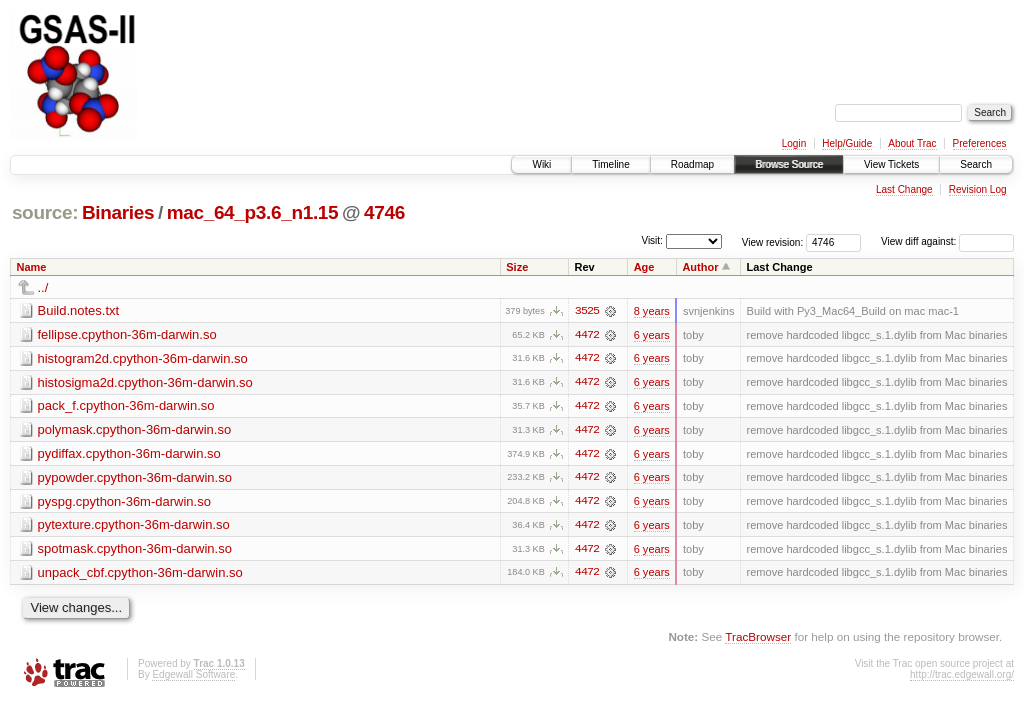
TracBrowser (758, 639)
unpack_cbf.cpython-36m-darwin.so (140, 574)
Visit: (652, 240)
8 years (652, 311)
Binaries (118, 212)
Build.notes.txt (79, 310)
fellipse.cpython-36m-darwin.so (127, 334)
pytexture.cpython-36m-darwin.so (134, 526)
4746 (384, 212)
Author (700, 267)
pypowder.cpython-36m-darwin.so (135, 478)
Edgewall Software (193, 676)
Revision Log (978, 189)
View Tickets (891, 164)
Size (517, 267)
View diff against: (947, 241)
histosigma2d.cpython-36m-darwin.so (145, 382)
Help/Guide (847, 143)
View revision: (773, 241)
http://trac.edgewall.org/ (962, 676)
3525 (587, 311)
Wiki (541, 164)
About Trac (912, 143)
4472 (587, 335)
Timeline (610, 164)
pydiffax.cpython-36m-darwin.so (129, 454)
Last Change (904, 189)
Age (644, 267)
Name (32, 267)
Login (794, 143)
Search (976, 164)
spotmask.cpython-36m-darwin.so (135, 550)
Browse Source (789, 164)
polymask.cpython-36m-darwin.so (135, 430)
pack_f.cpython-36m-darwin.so (126, 406)
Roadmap (692, 164)
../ (43, 287)
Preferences (980, 143)
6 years (652, 335)
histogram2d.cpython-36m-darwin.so (143, 358)
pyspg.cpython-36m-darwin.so (124, 502)
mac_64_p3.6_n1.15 (253, 212)
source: (45, 212)
